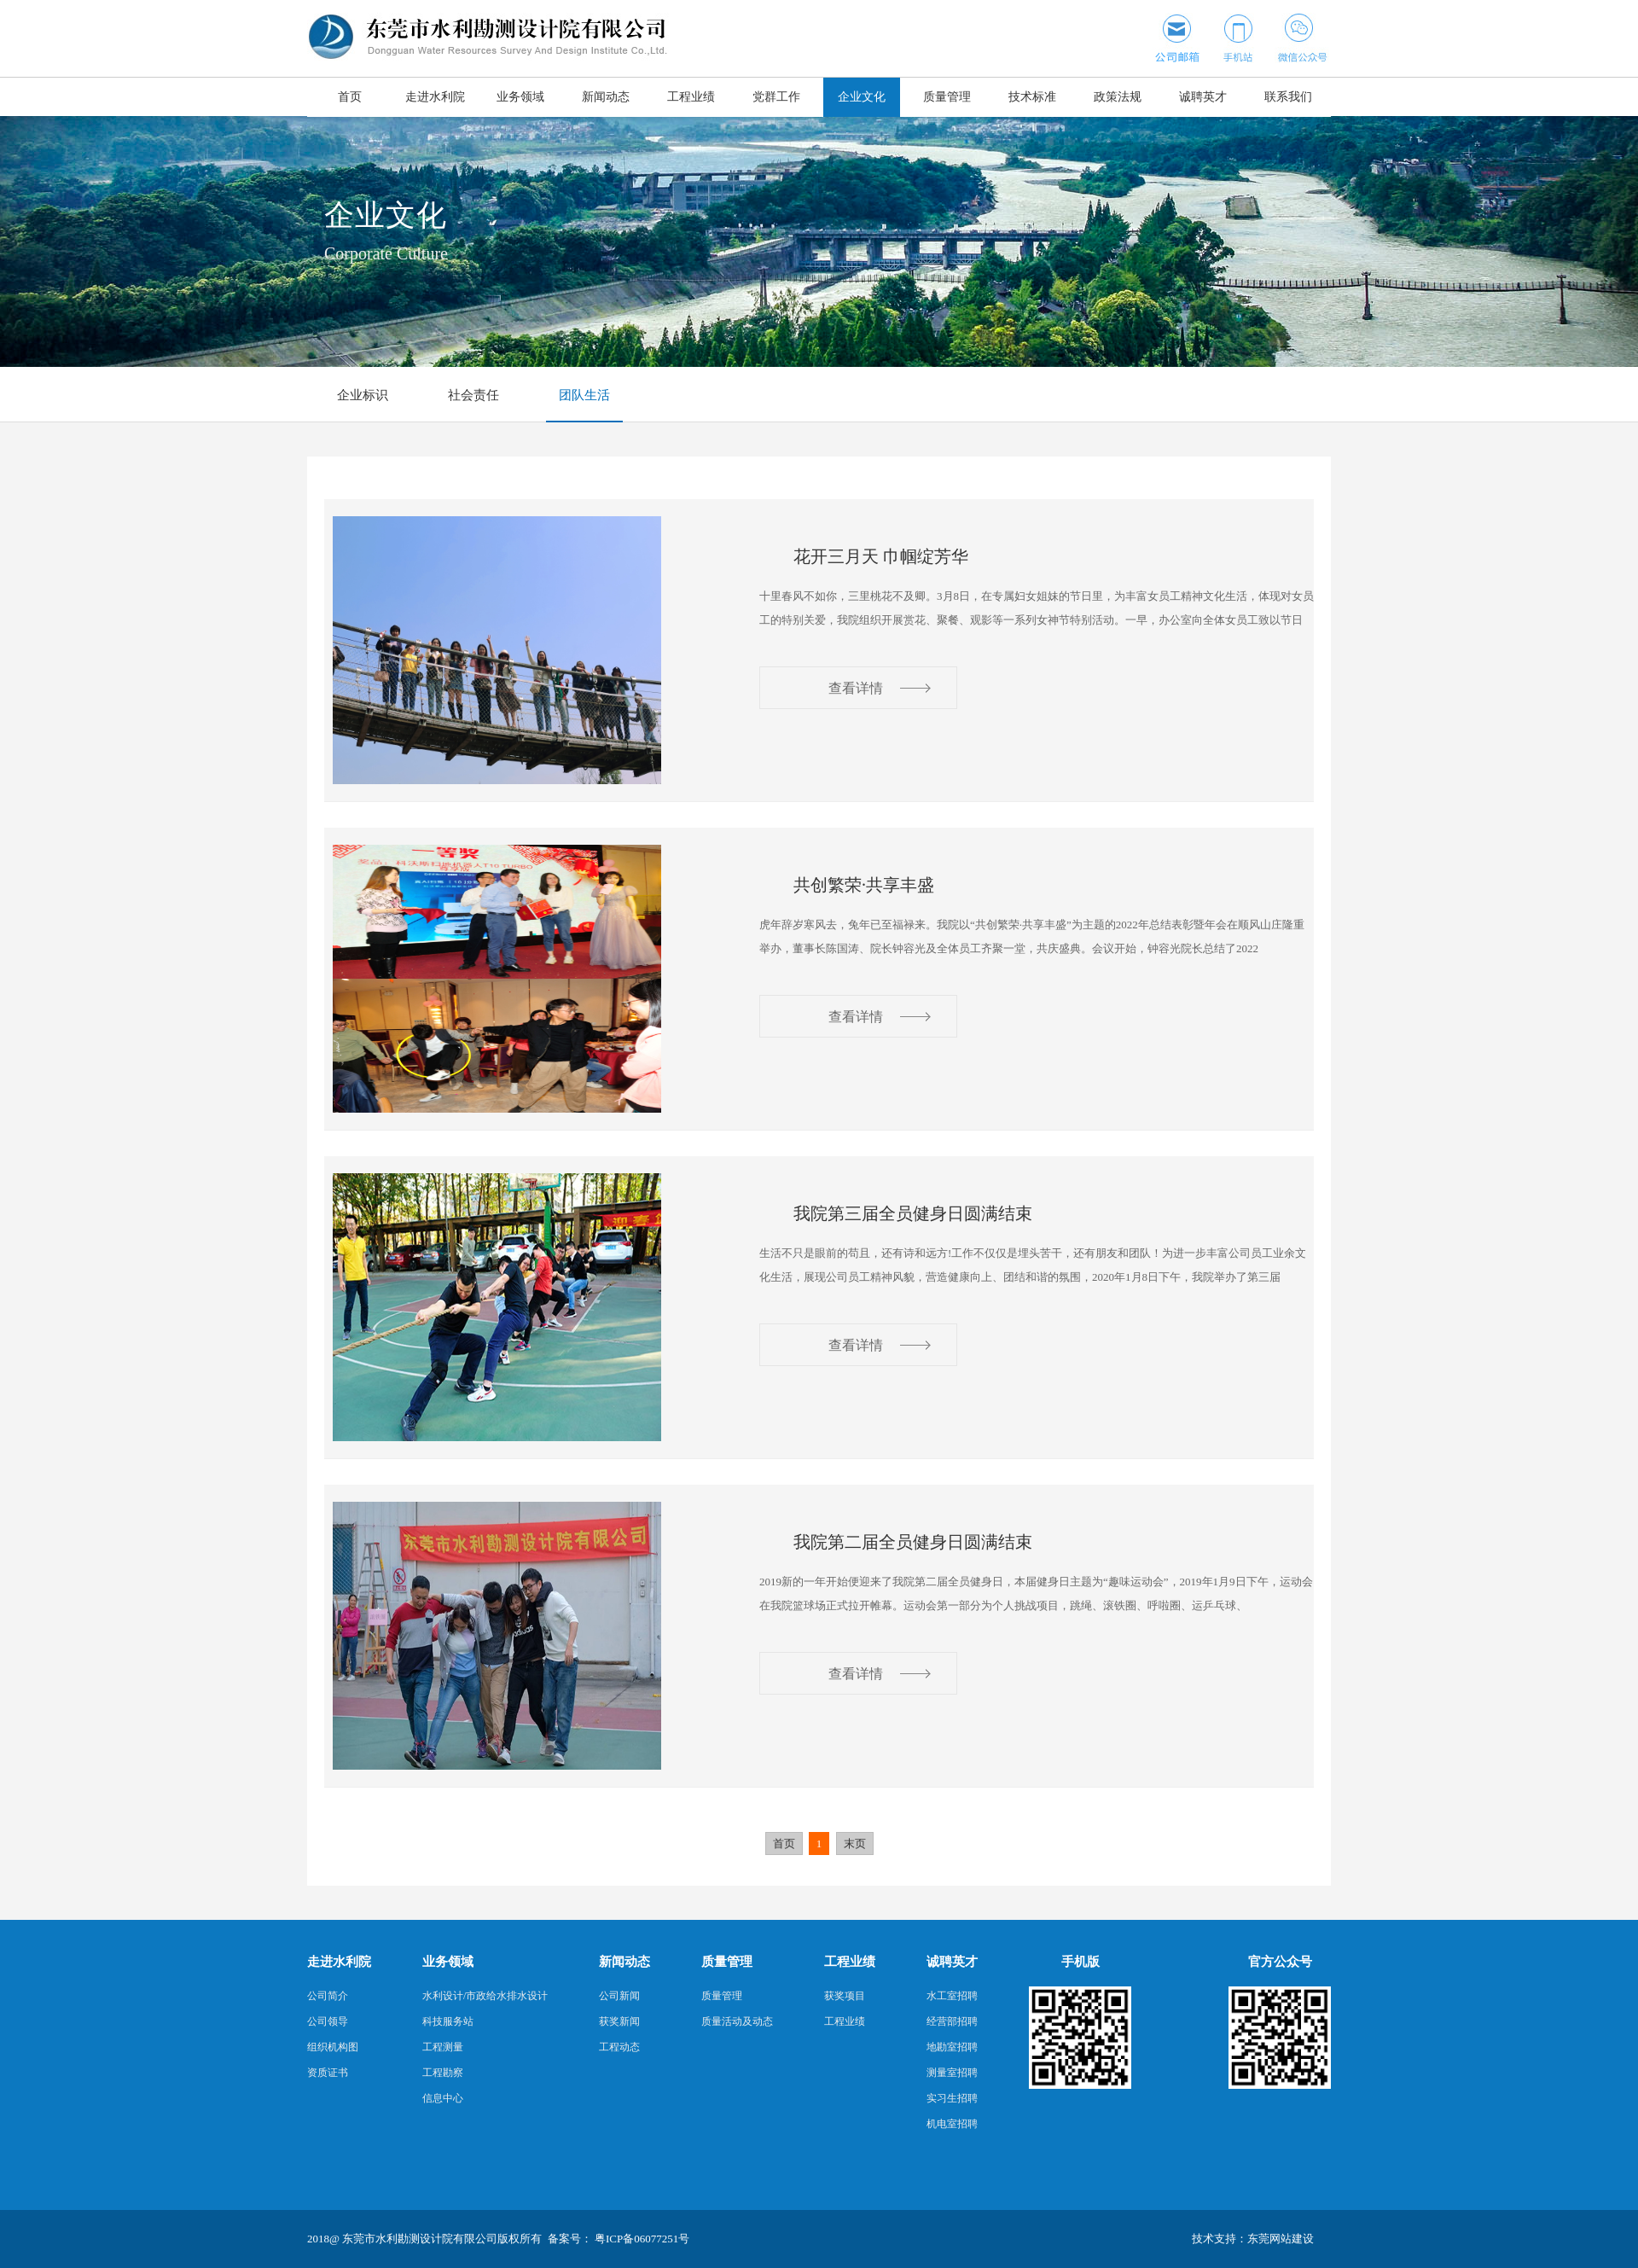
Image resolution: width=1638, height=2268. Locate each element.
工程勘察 (442, 2073)
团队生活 (584, 395)
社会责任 (473, 395)
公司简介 (327, 1996)
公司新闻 (619, 1996)
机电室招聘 (952, 2124)
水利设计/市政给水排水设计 (485, 1996)
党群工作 (776, 96)
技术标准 (1032, 96)
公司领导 (327, 2021)
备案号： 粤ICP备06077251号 (618, 2238)
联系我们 (1288, 96)
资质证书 (327, 2073)
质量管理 (947, 96)
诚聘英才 (1203, 96)
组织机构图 (332, 2047)
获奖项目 (844, 1996)
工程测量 (442, 2047)
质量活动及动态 (737, 2021)
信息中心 (442, 2098)
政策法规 (1117, 96)
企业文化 (862, 96)
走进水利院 (435, 96)
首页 (350, 96)
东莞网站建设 (1280, 2238)
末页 (855, 1843)
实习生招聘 (952, 2098)
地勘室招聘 (952, 2047)
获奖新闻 (619, 2021)
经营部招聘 (952, 2021)
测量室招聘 (952, 2073)
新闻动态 (606, 96)
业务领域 (520, 96)
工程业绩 (691, 96)
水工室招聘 (952, 1996)
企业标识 (362, 395)
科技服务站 (447, 2021)
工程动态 (619, 2047)
